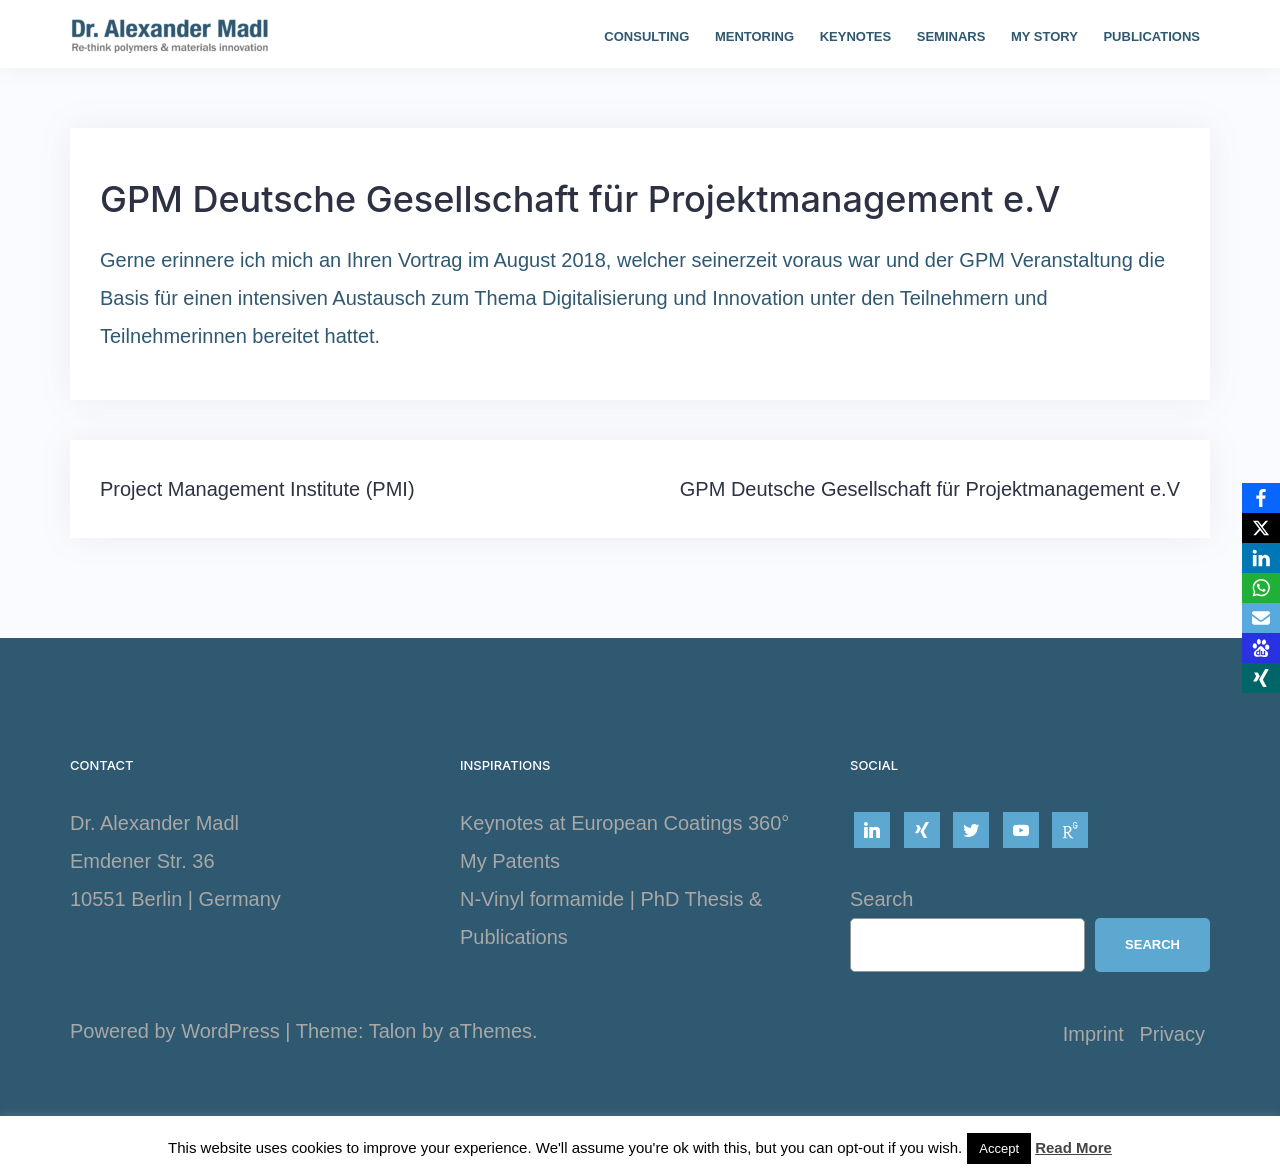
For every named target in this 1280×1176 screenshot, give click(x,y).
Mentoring (754, 36)
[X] (1261, 528)
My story (1044, 36)
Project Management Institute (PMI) (257, 489)
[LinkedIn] (1261, 558)
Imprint (1093, 1034)
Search (881, 899)
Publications (1151, 36)
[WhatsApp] (1261, 588)
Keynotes (856, 36)
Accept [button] (999, 1148)
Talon (393, 1031)
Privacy (1172, 1034)
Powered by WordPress (175, 1031)
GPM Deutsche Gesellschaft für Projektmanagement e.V (930, 489)
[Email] (1261, 618)
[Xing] (1261, 678)
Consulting (646, 36)
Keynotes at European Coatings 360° (624, 823)
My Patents (510, 861)
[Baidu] (1261, 648)
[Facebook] (1261, 498)
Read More (1073, 1147)
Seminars (951, 36)
